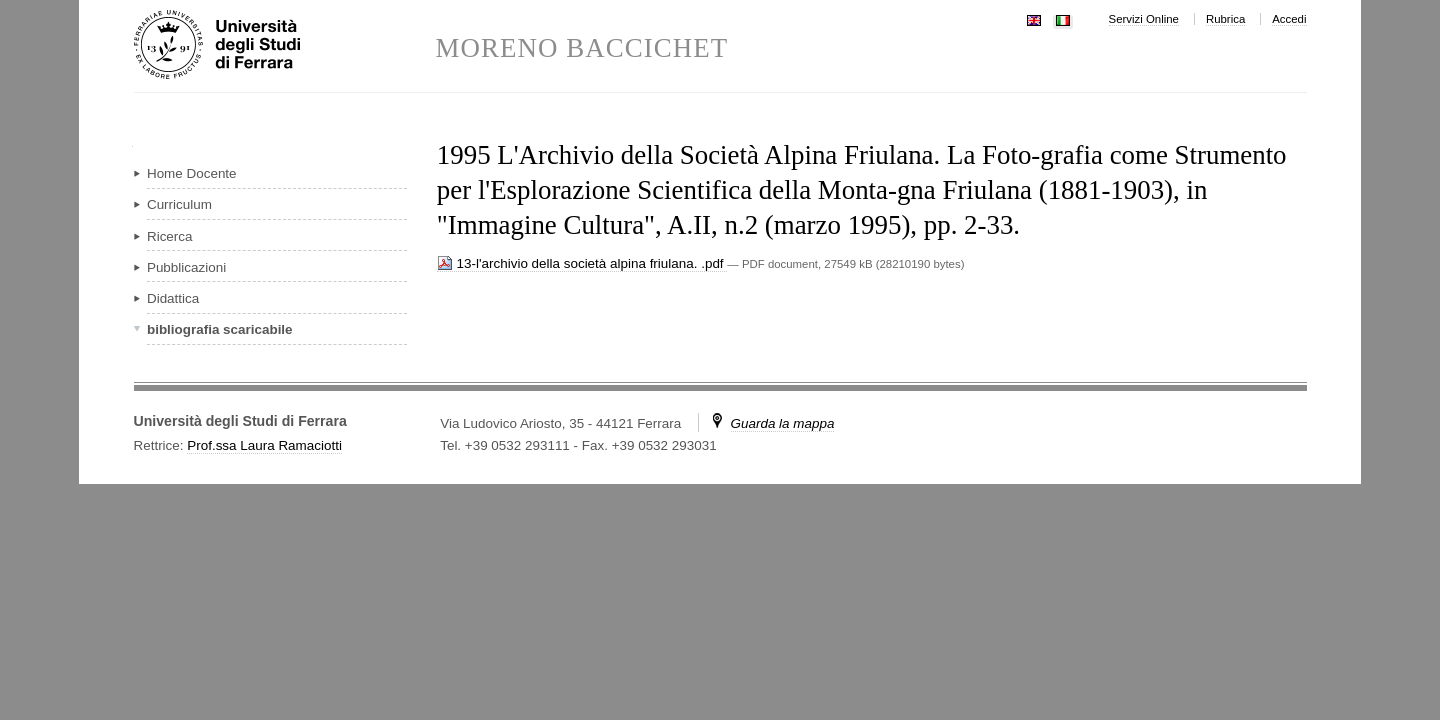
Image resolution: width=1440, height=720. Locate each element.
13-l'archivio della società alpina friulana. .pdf (582, 263)
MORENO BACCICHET (582, 48)
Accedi (1289, 19)
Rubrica (1225, 19)
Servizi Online (1144, 19)
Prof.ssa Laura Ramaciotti (264, 445)
